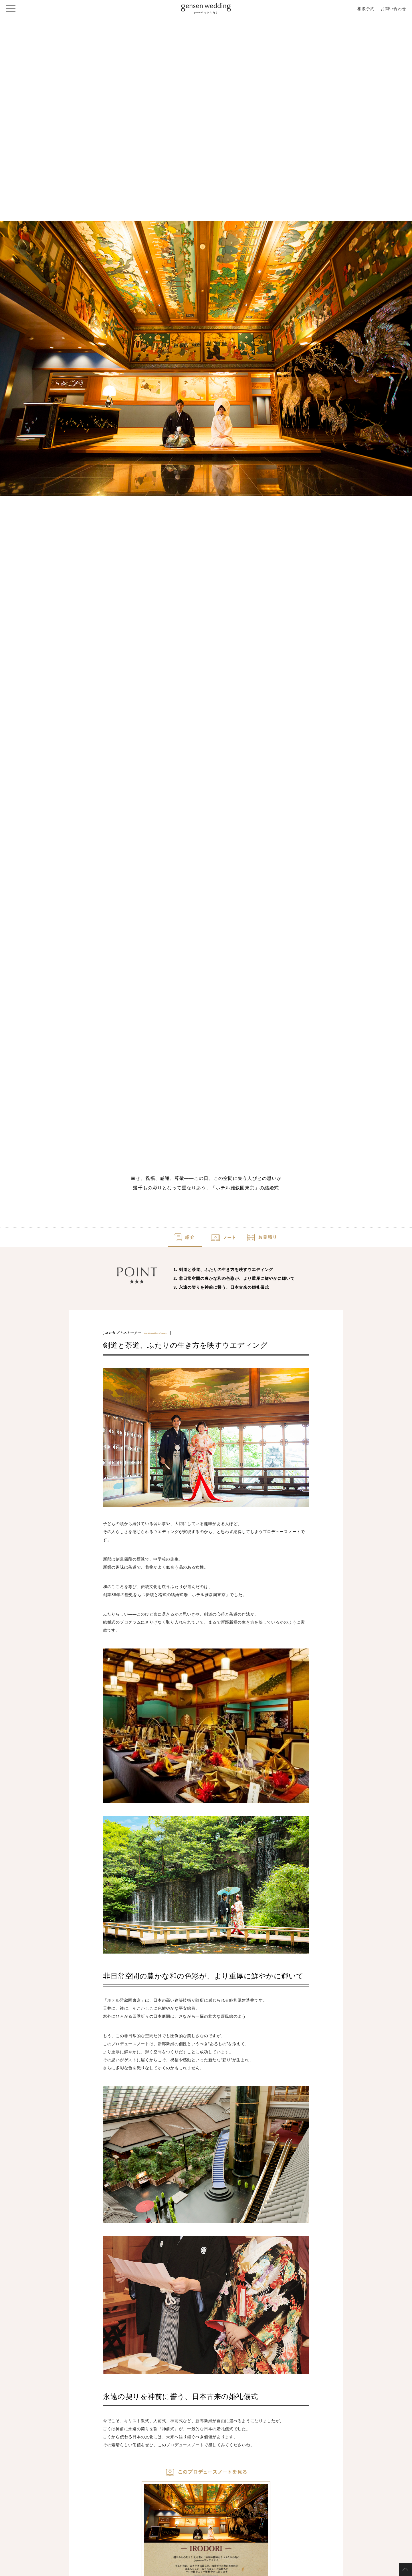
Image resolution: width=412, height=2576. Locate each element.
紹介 (132, 1240)
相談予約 (366, 8)
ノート (206, 1240)
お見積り (279, 1240)
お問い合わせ (393, 8)
